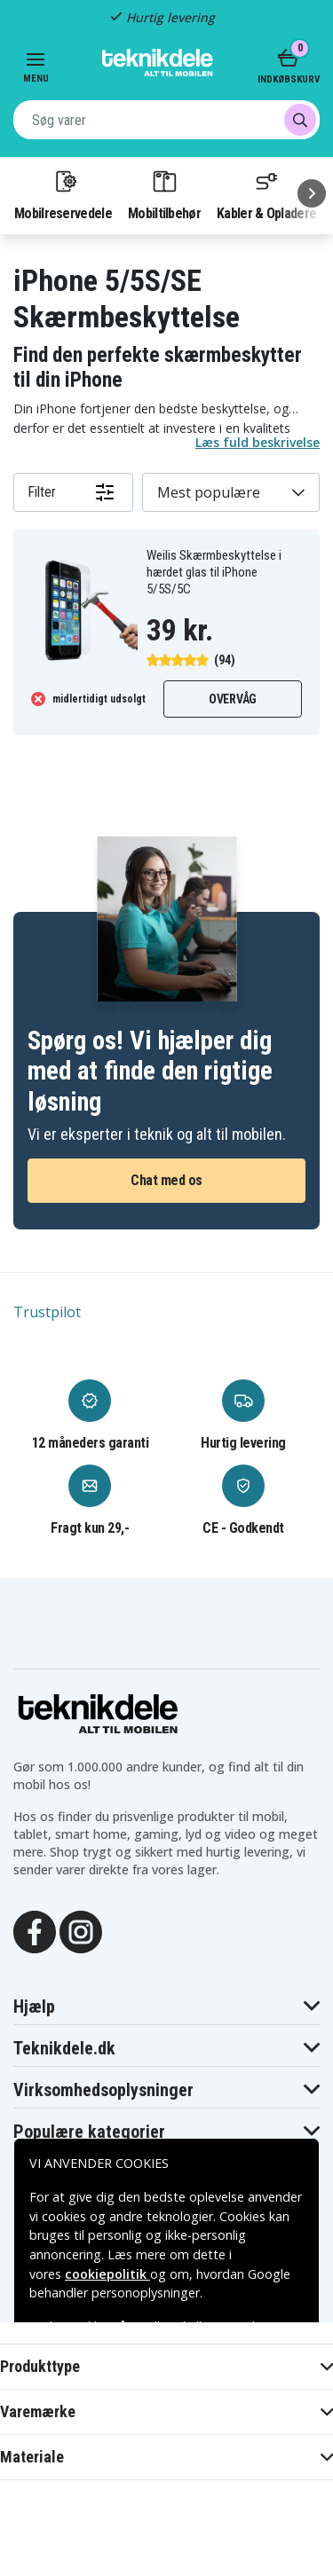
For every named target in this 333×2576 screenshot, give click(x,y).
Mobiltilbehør (164, 194)
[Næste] (311, 193)
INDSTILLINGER (166, 2530)
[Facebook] (34, 1930)
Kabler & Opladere (266, 194)
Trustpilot (47, 1312)
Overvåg (233, 699)
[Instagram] (80, 1930)
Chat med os (166, 1180)
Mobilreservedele (63, 194)
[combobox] (166, 119)
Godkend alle (166, 2482)
